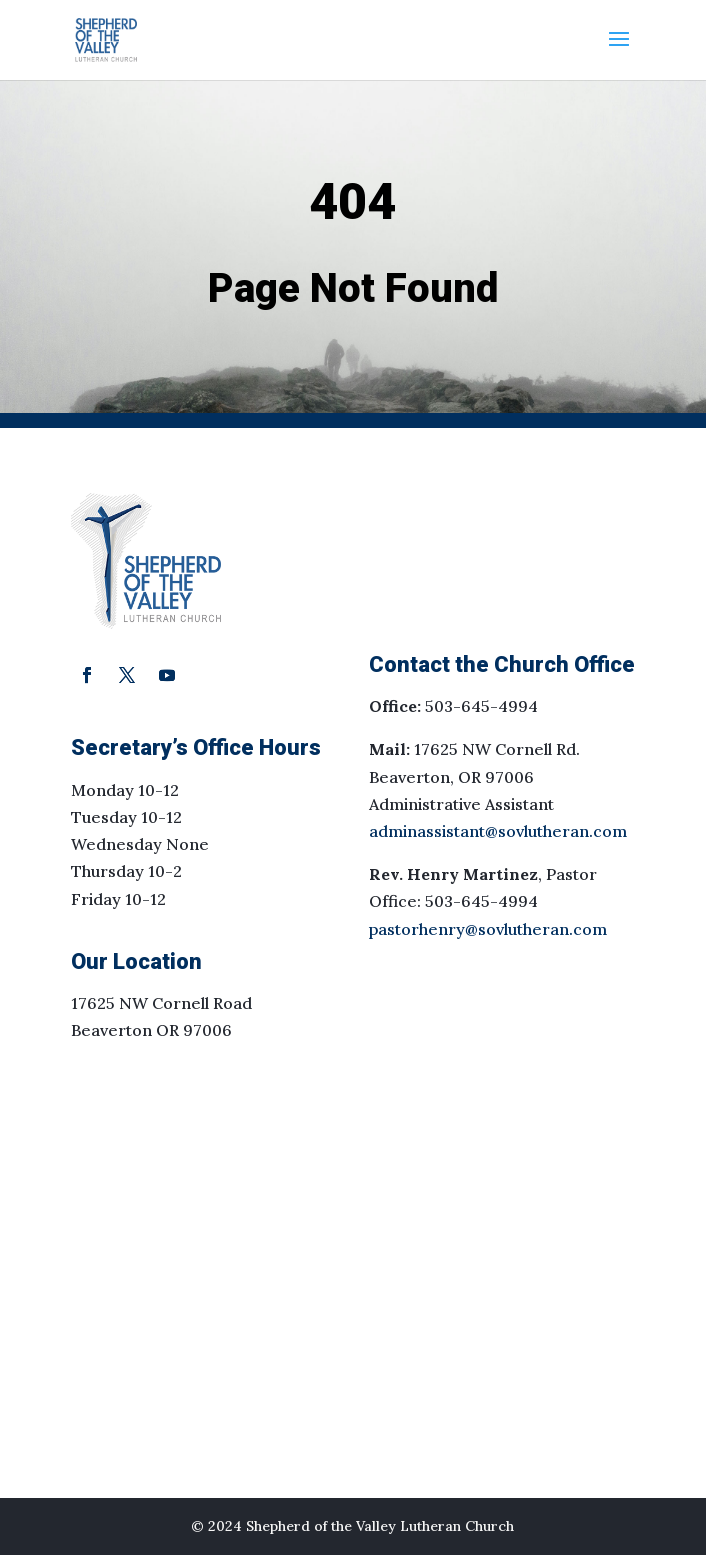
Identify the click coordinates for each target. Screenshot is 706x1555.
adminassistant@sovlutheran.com (498, 831)
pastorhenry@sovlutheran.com (488, 929)
